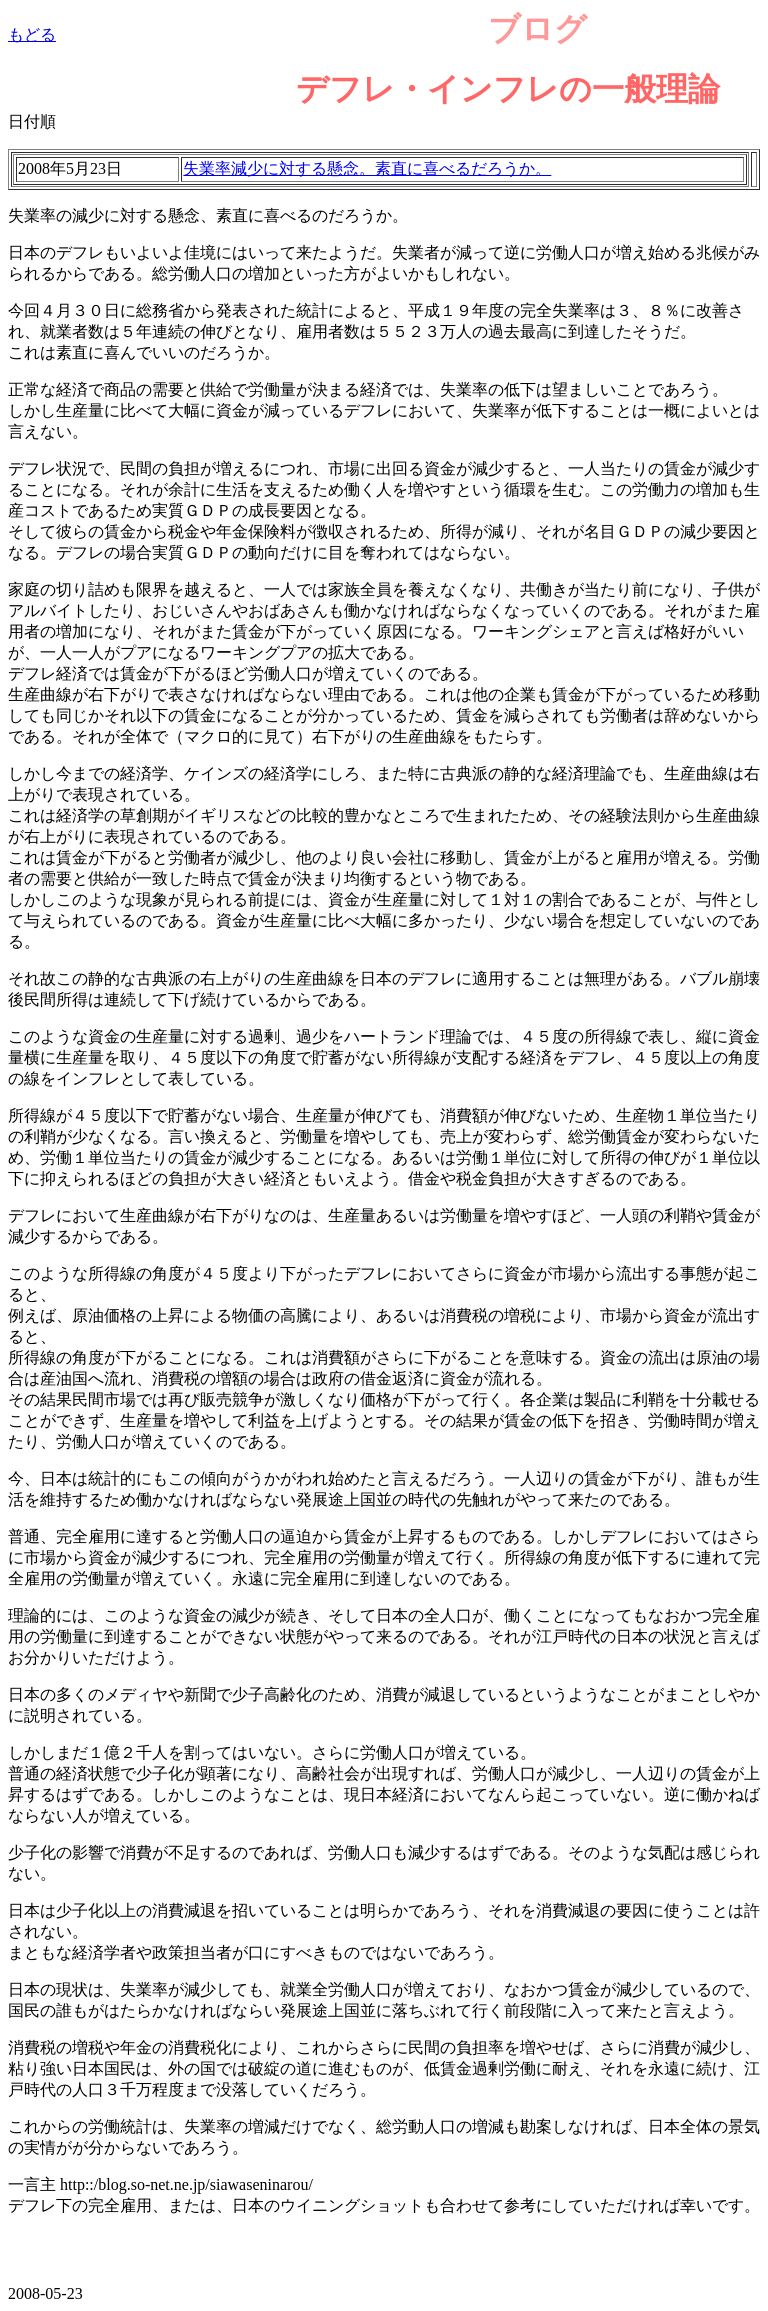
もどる (32, 34)
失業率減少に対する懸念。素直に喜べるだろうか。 (367, 168)
